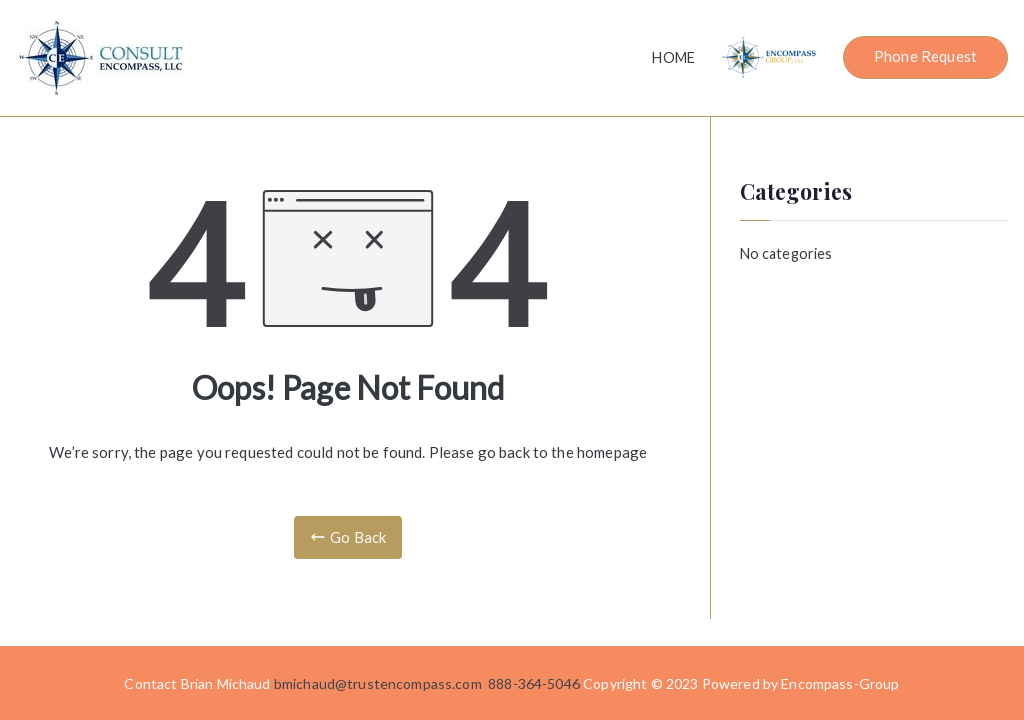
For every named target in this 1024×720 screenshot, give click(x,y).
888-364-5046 (534, 683)
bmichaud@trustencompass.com (378, 683)
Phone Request (925, 56)
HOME (673, 57)
